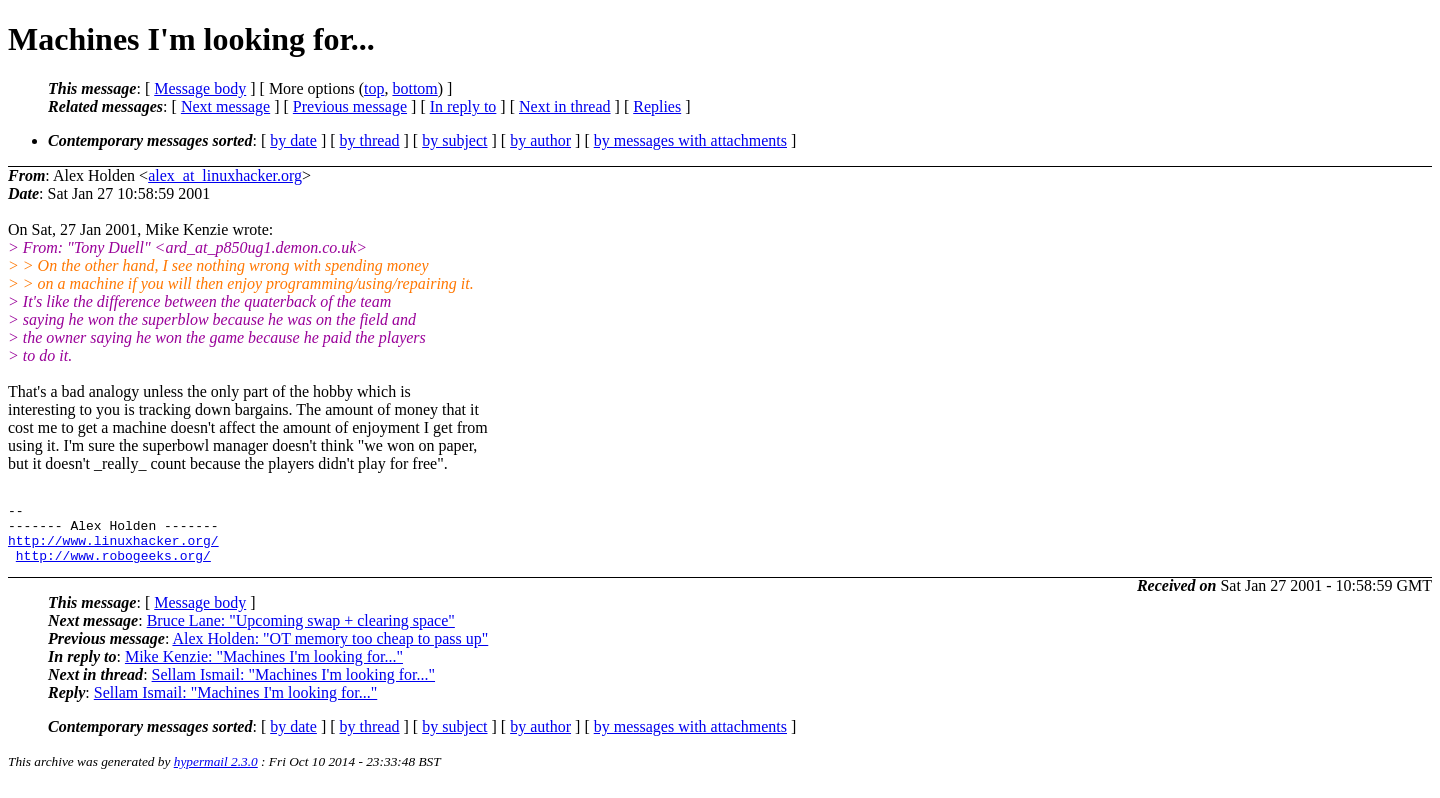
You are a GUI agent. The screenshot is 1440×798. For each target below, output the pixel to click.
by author (540, 140)
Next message (225, 106)
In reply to (463, 106)
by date (293, 140)
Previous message (350, 106)
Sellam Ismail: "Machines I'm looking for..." (293, 686)
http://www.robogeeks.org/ (113, 567)
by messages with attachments (690, 140)
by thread (370, 140)
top (374, 88)
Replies (657, 106)
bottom (414, 88)
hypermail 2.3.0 (216, 773)
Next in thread (565, 106)
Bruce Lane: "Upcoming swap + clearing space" (301, 632)
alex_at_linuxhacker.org (225, 175)
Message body (200, 88)
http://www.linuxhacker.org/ (113, 549)
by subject (454, 140)
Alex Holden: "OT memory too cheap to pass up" (330, 650)
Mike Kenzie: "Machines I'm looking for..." (264, 668)
